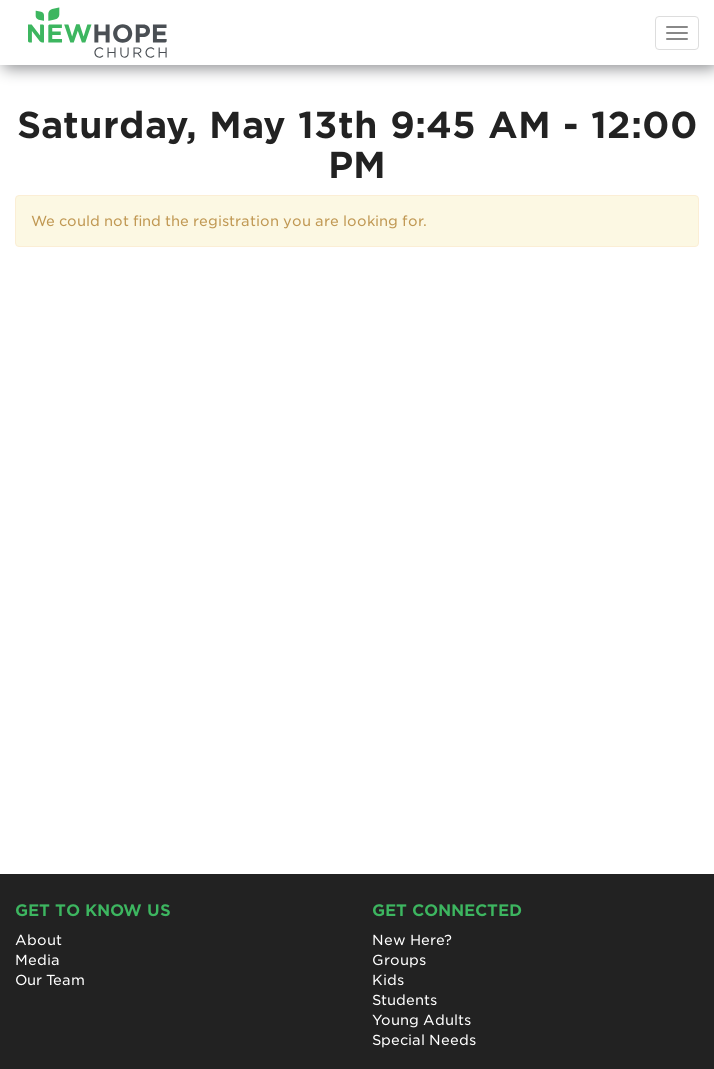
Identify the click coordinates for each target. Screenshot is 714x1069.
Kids (388, 980)
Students (404, 1000)
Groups (399, 960)
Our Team (50, 980)
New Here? (412, 940)
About (38, 940)
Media (37, 960)
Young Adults (421, 1020)
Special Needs (424, 1040)
